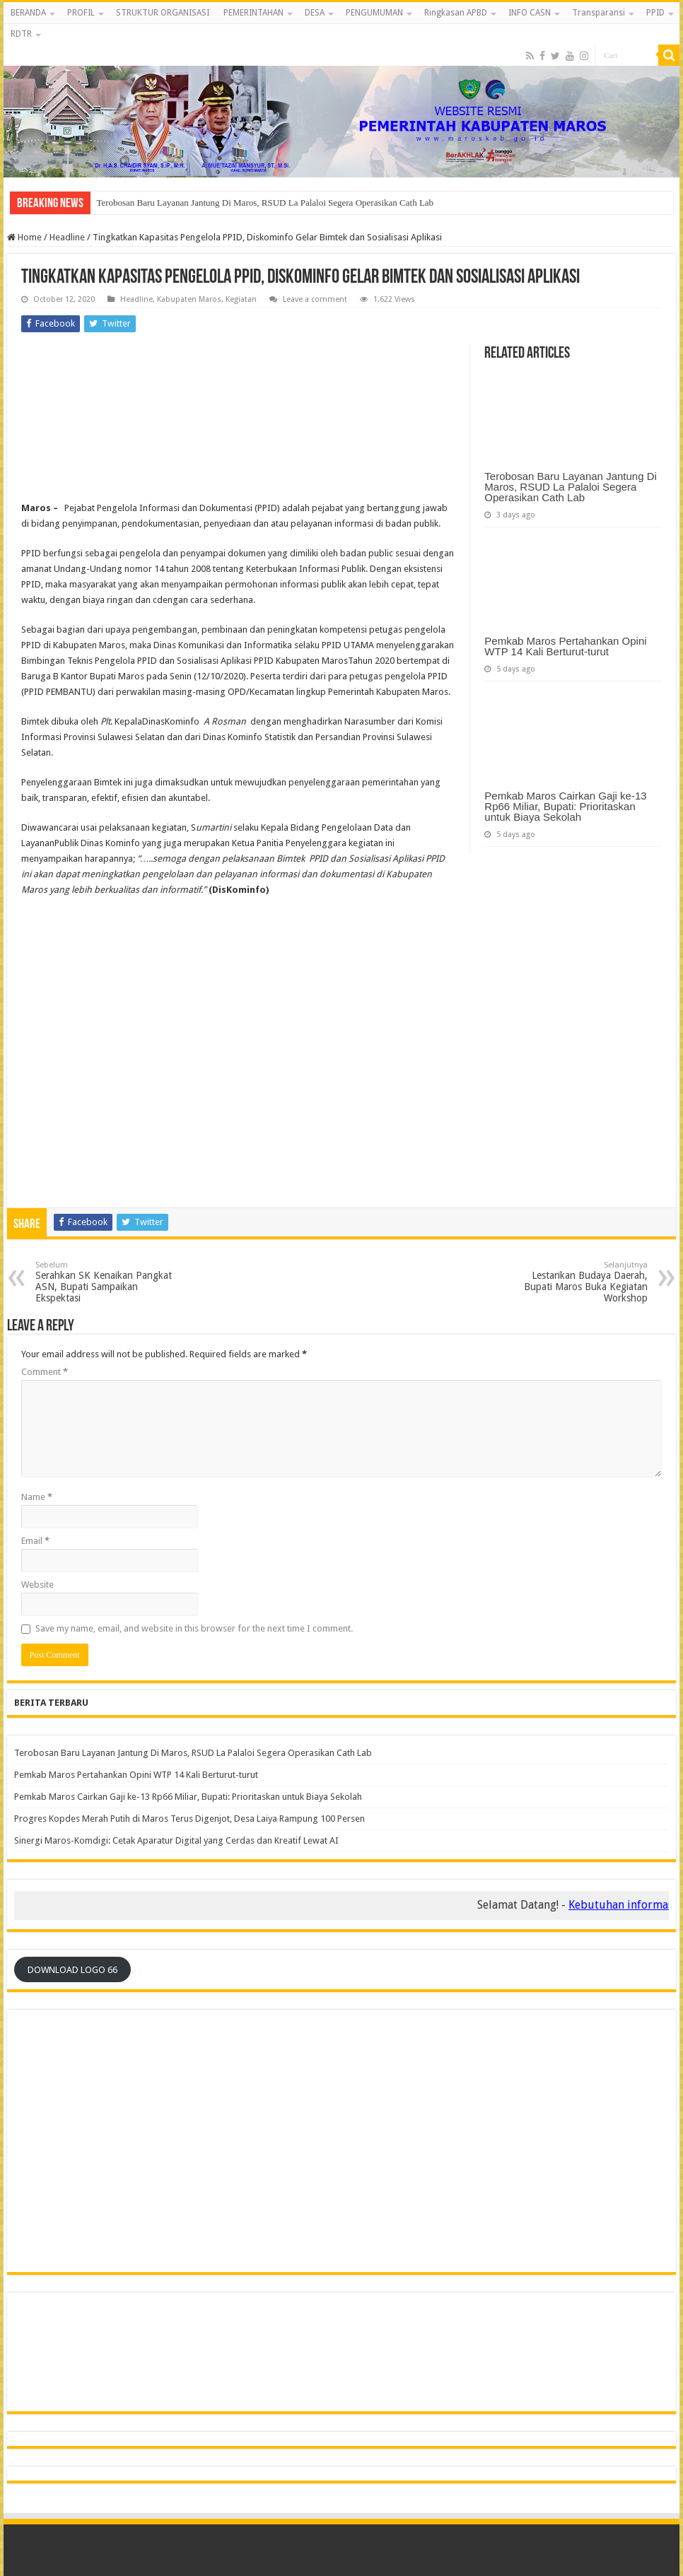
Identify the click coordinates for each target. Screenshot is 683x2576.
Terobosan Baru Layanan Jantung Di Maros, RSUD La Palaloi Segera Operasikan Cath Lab (264, 202)
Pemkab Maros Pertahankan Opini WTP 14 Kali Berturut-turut (565, 646)
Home (24, 237)
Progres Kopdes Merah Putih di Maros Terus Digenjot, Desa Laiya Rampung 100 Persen (189, 1818)
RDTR (21, 34)
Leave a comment (315, 299)
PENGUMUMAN (374, 13)
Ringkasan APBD (455, 13)
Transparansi (598, 13)
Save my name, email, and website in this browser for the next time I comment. (194, 1628)
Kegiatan (241, 299)
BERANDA (28, 13)
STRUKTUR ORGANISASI (162, 13)
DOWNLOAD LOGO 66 (72, 1970)
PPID (655, 13)
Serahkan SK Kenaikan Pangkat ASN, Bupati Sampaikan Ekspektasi (107, 1282)
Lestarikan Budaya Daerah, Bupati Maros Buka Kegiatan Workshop (575, 1282)
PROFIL (81, 13)
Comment (44, 1371)
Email (35, 1540)
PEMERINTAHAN (253, 13)
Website (37, 1584)
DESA (315, 13)
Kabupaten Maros (189, 299)
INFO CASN (529, 13)
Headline (67, 237)
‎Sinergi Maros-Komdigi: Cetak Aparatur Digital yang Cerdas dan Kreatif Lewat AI (176, 1840)
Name (36, 1497)
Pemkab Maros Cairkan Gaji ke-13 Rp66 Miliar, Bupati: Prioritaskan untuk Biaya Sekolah (565, 806)
